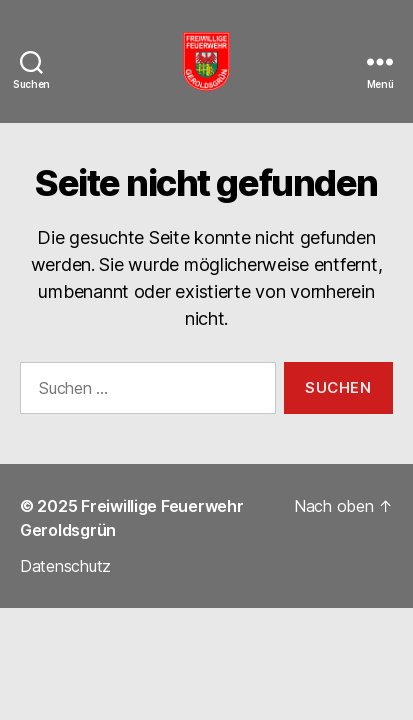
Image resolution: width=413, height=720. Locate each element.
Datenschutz (65, 566)
